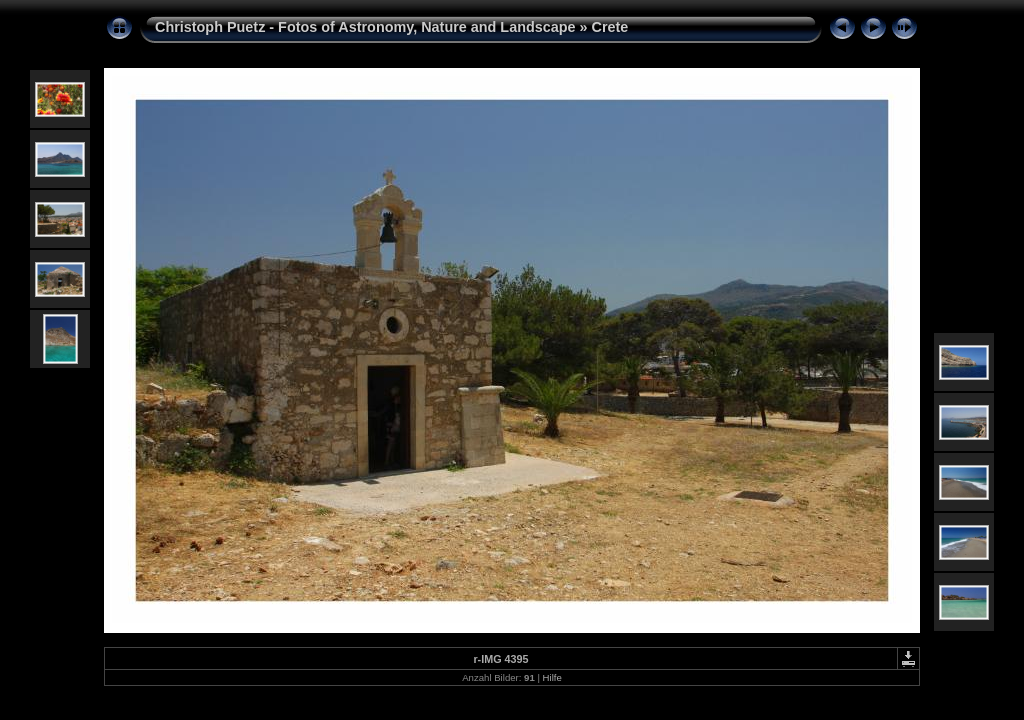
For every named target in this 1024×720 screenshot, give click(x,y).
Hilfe (552, 677)
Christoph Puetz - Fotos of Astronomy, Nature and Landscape (365, 27)
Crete (610, 27)
